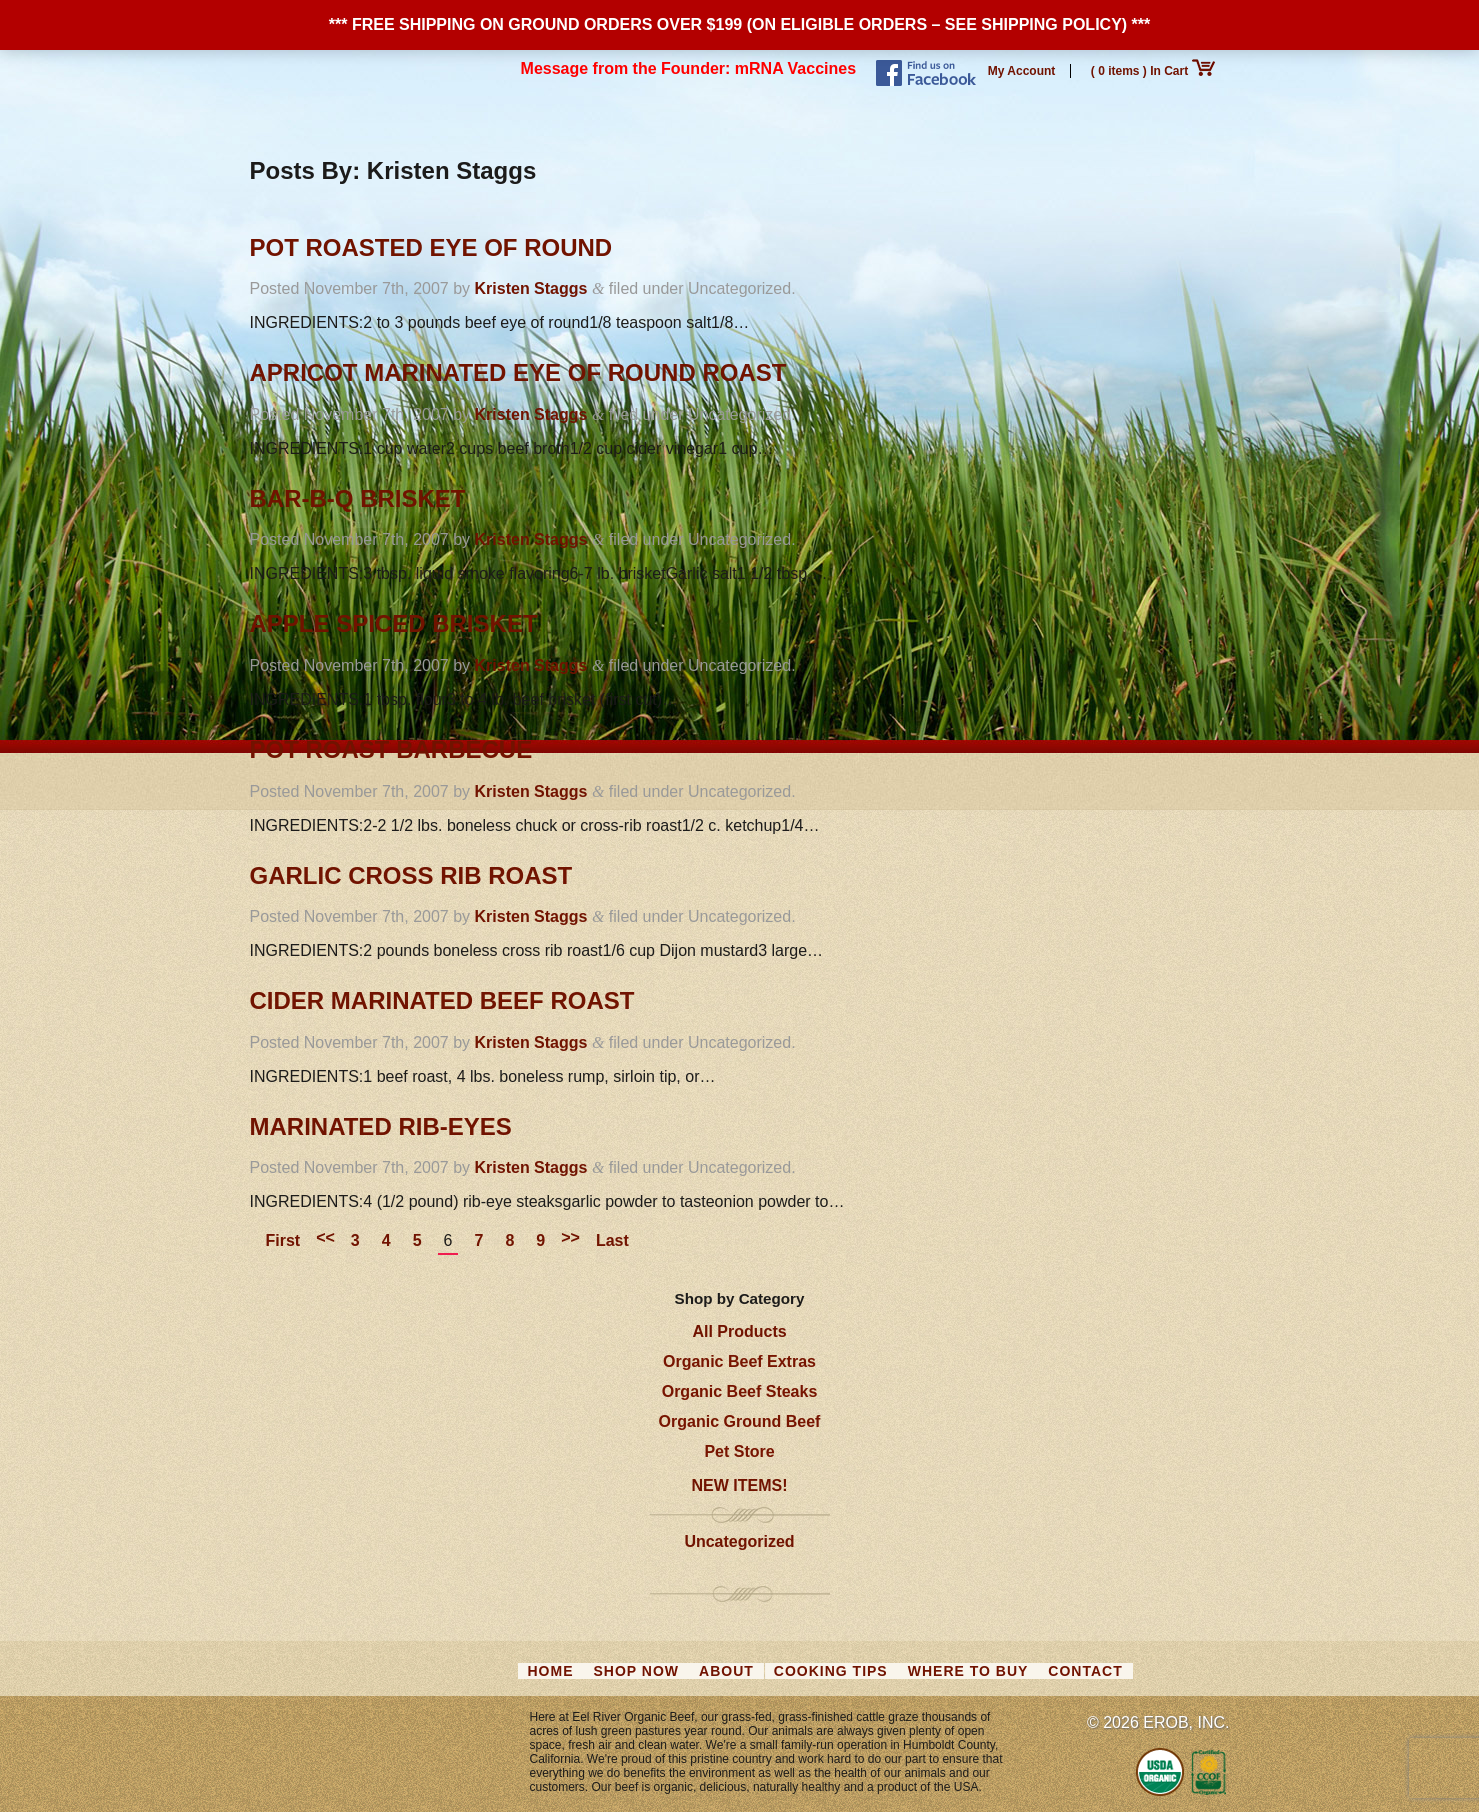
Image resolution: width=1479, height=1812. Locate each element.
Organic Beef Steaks (740, 1391)
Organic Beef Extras (739, 1361)
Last (612, 1240)
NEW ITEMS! (740, 1485)
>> (570, 1237)
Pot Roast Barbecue (391, 749)
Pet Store (739, 1451)
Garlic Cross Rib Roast (411, 875)
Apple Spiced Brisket (394, 623)
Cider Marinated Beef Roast (442, 1000)
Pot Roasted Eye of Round (431, 247)
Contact (1085, 1671)
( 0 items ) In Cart (1153, 71)
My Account (1022, 71)
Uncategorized (739, 1541)
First (283, 1240)
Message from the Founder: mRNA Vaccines (689, 68)
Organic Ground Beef (740, 1421)
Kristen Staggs (531, 288)
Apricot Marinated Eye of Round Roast (518, 372)
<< (325, 1237)
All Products (739, 1331)
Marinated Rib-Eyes (381, 1126)
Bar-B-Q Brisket (358, 498)
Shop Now (637, 1671)
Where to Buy (968, 1671)
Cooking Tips (831, 1671)
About (726, 1671)
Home (551, 1671)
